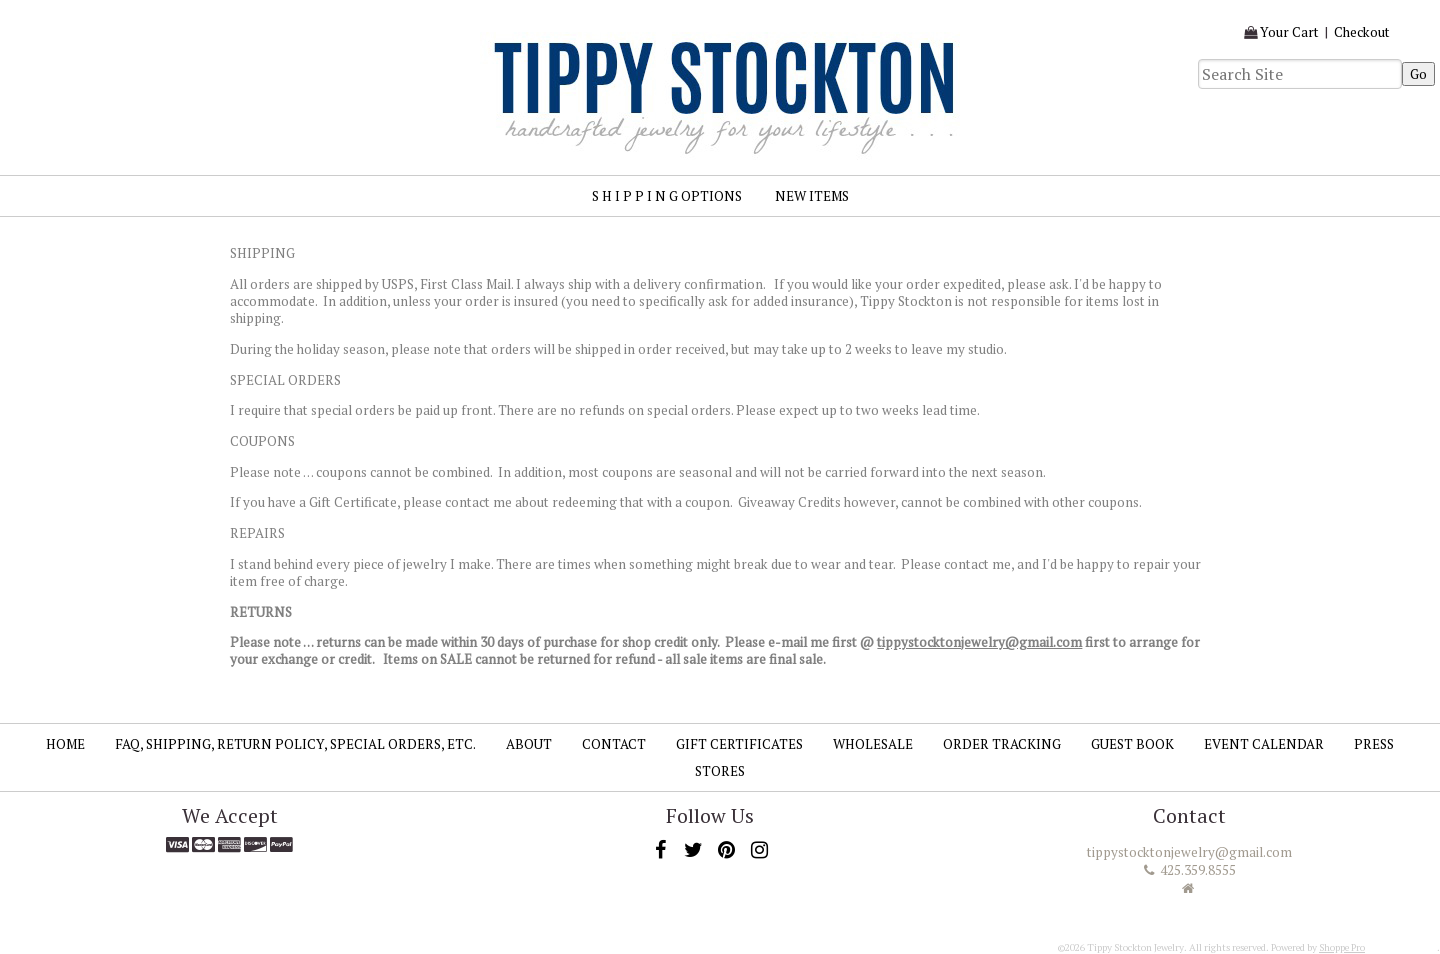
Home (65, 744)
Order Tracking (1002, 744)
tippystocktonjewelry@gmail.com (979, 642)
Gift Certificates (739, 744)
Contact (614, 744)
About (529, 744)
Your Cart (1289, 32)
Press (1374, 744)
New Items (812, 196)
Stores (720, 771)
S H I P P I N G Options (667, 196)
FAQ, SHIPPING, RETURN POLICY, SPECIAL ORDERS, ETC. (295, 744)
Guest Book (1132, 744)
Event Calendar (1264, 744)
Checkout (1362, 32)
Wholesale (873, 744)
